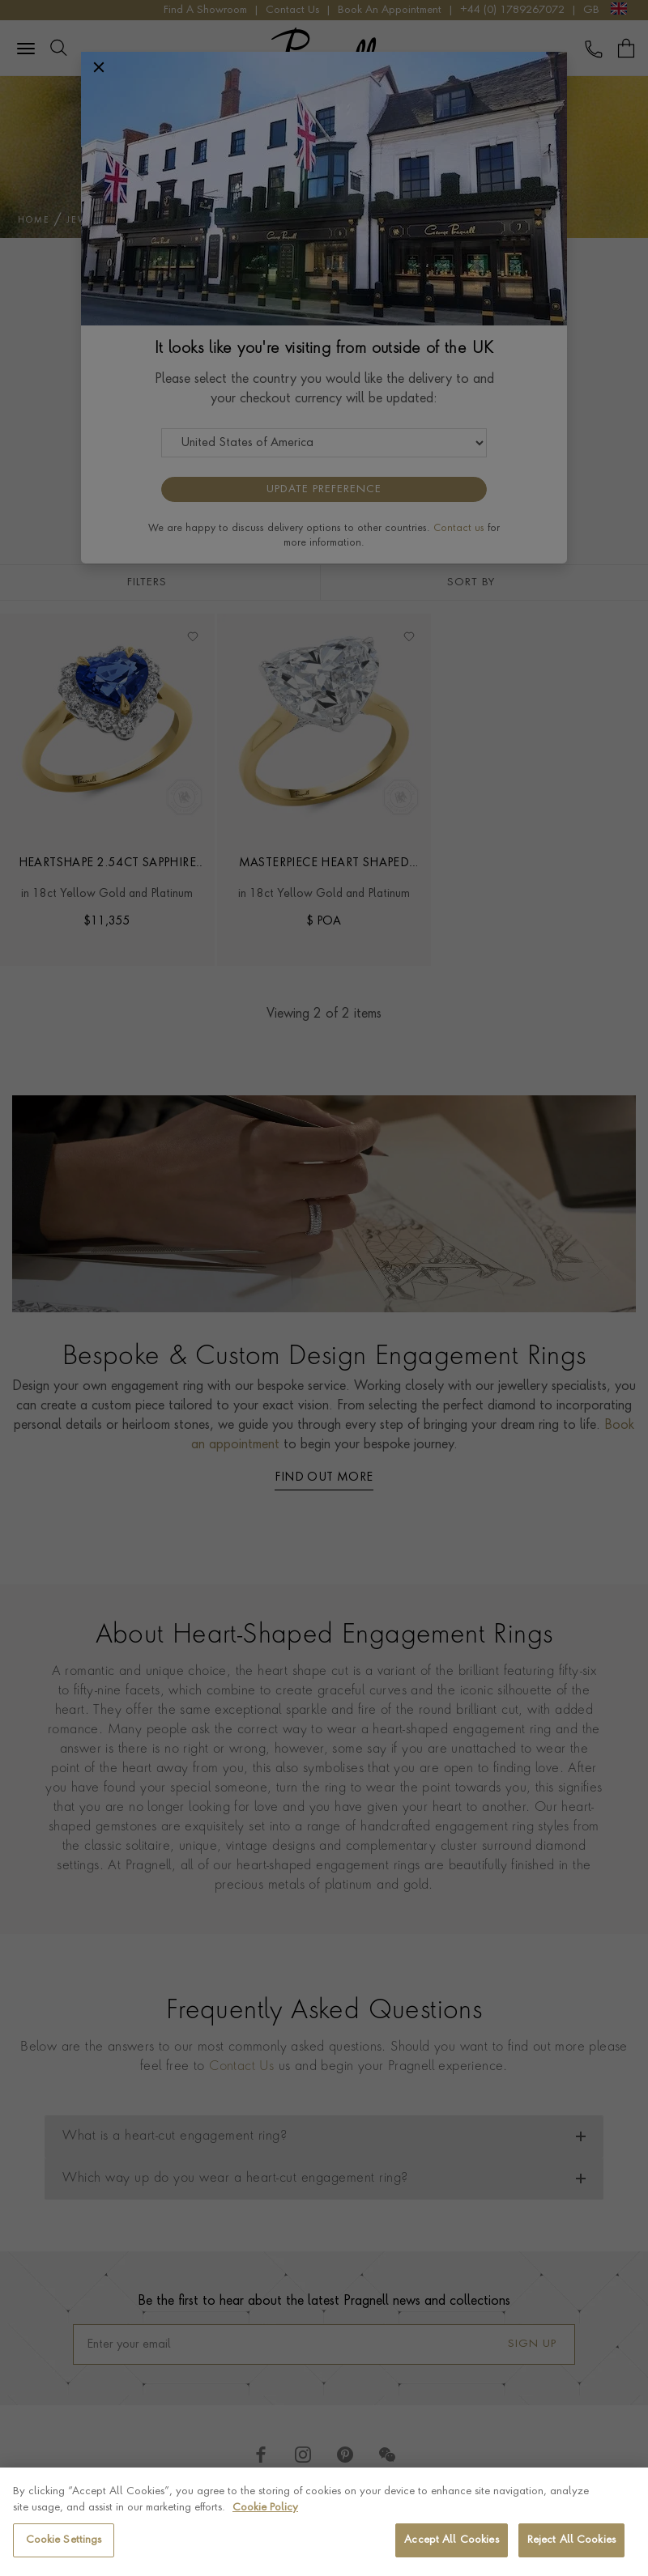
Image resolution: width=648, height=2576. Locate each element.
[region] (324, 2522)
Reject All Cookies (571, 2540)
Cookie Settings (64, 2540)
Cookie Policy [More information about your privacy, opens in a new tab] (265, 2507)
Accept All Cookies (451, 2540)
